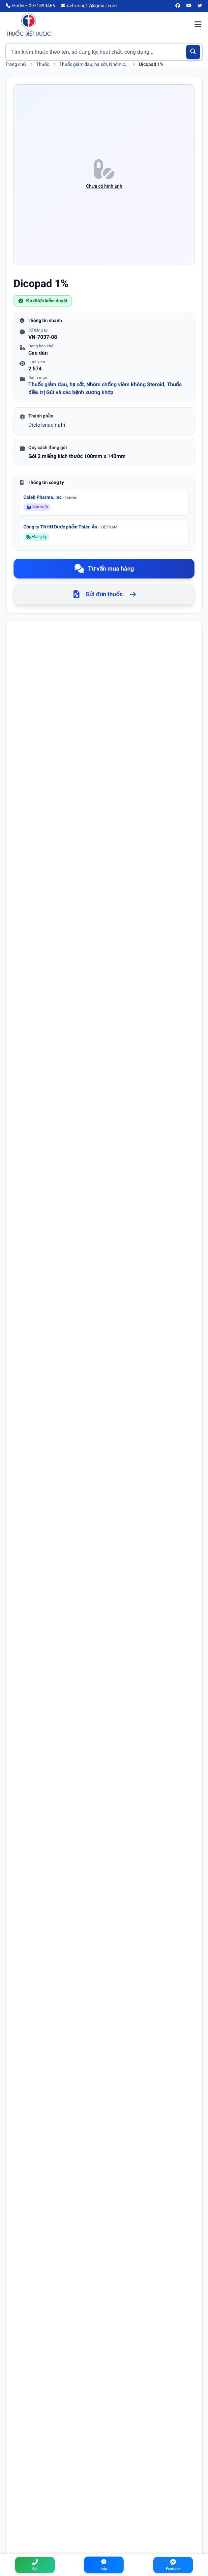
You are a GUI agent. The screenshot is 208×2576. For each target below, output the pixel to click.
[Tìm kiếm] (193, 52)
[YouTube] (189, 6)
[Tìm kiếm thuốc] (104, 52)
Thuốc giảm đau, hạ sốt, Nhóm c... (94, 64)
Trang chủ (15, 64)
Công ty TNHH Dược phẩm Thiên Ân (70, 526)
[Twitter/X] (200, 6)
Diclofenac (40, 425)
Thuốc (42, 64)
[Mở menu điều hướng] (198, 25)
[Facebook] (178, 6)
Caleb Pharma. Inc (50, 497)
